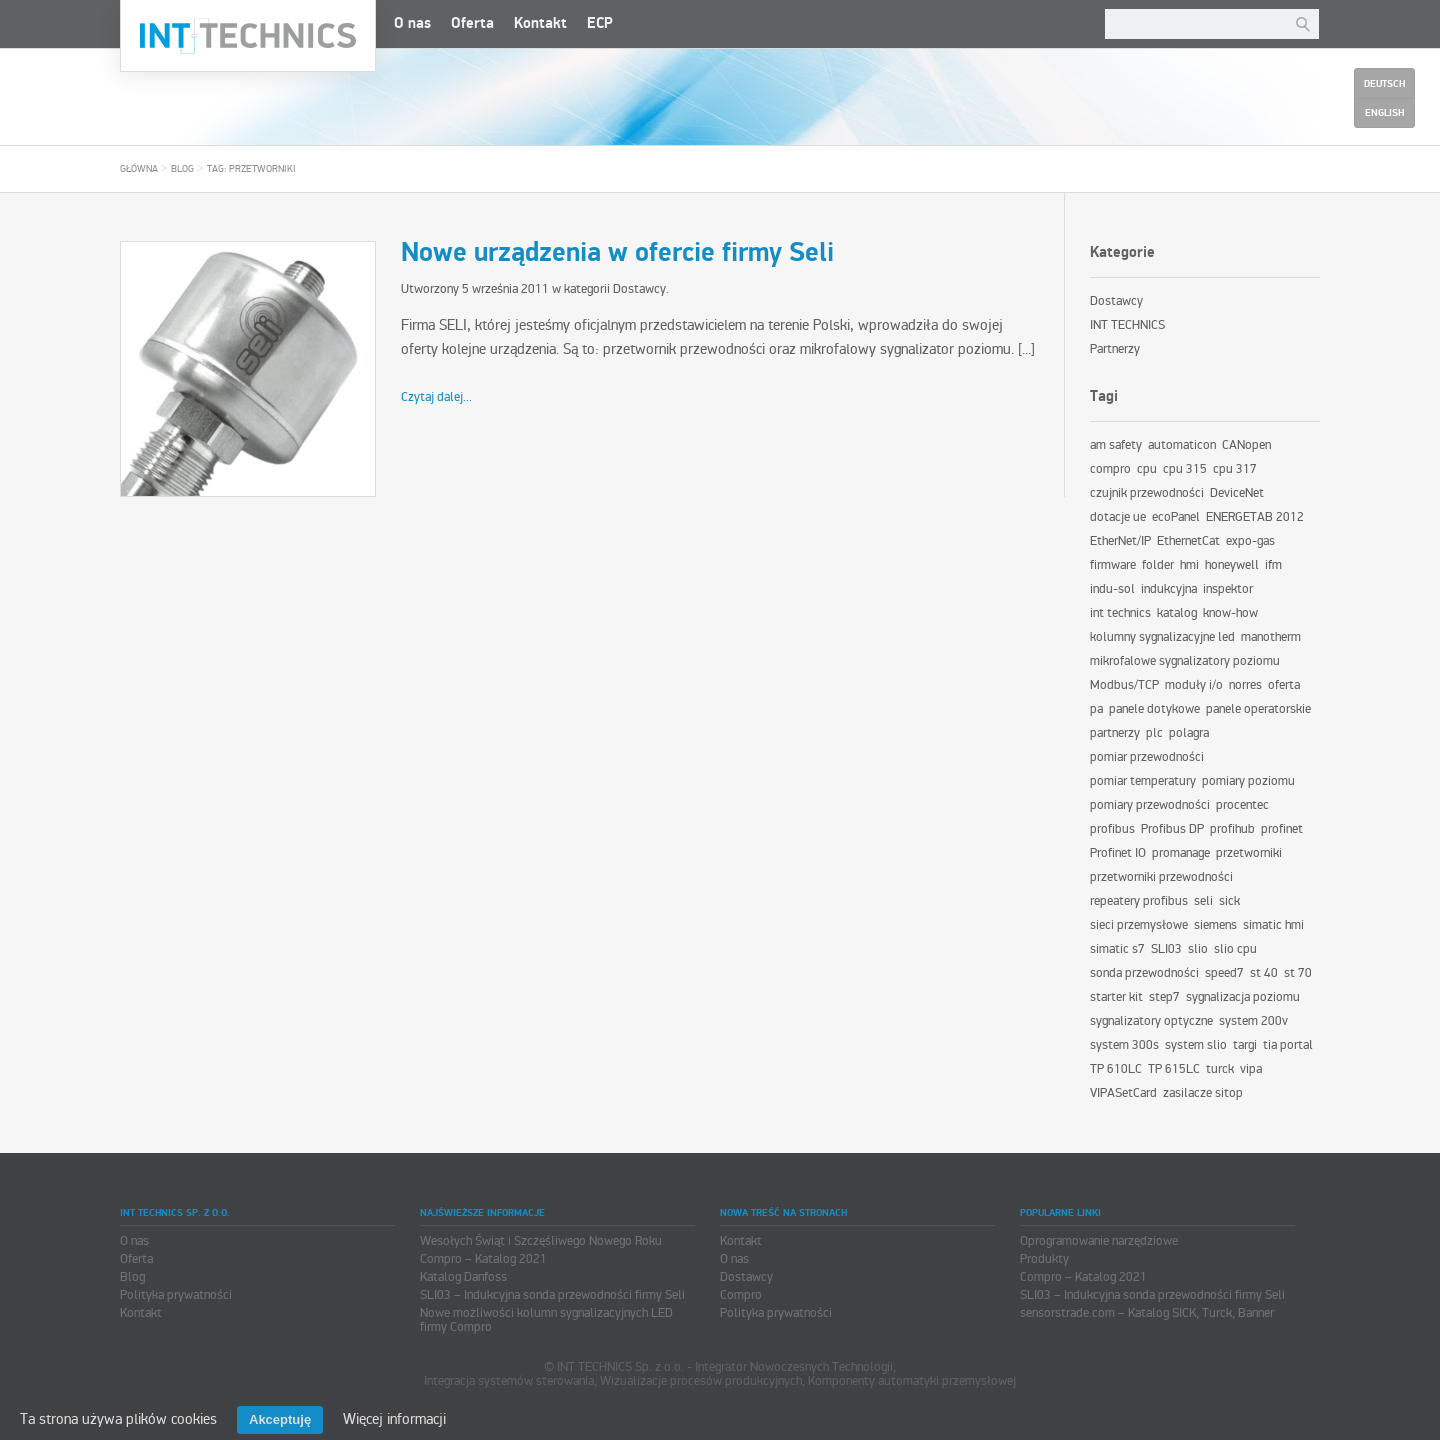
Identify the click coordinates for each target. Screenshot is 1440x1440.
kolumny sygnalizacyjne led (1162, 637)
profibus (1112, 829)
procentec (1242, 805)
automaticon (1182, 445)
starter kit (1116, 997)
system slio (1196, 1045)
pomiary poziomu (1248, 781)
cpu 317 (1235, 469)
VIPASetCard (1123, 1093)
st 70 (1298, 973)
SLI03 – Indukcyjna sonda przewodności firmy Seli (552, 1295)
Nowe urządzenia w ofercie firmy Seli (617, 253)
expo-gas (1250, 541)
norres (1245, 685)
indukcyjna (1169, 589)
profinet (1282, 829)
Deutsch (1384, 84)
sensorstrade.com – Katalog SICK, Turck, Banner (1147, 1313)
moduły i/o (1194, 685)
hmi (1189, 565)
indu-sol (1112, 589)
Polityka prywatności (176, 1295)
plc (1154, 733)
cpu (1147, 469)
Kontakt (540, 23)
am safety (1116, 445)
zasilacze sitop (1203, 1093)
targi (1245, 1045)
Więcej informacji (394, 1419)
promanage (1181, 853)
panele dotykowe (1154, 709)
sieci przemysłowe (1139, 925)
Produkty (1044, 1259)
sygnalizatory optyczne (1151, 1021)
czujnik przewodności (1147, 493)
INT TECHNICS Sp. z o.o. (248, 36)
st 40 (1264, 973)
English (1384, 113)
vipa (1251, 1069)
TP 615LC (1174, 1069)
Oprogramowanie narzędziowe (1099, 1241)
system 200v (1253, 1021)
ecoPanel (1176, 517)
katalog (1177, 613)
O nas (412, 23)
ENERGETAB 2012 (1255, 517)
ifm (1273, 565)
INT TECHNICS (1127, 325)
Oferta (472, 23)
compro (1110, 469)
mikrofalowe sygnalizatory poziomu (1185, 661)
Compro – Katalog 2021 (483, 1259)
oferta (1284, 685)
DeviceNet (1237, 493)
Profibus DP (1172, 829)
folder (1158, 565)
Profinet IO (1118, 853)
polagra (1189, 733)
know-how (1230, 613)
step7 (1164, 997)
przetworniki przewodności (1161, 877)
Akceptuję (280, 1419)
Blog (182, 169)
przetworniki (1249, 853)
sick (1229, 901)
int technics (1120, 613)
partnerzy (1115, 733)
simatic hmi (1273, 925)
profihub (1232, 829)
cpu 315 (1185, 469)
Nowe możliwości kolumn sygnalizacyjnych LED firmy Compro (546, 1320)
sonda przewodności (1144, 973)
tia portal (1288, 1045)
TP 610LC (1116, 1069)
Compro (741, 1295)
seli (1203, 901)
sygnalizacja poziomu (1243, 997)
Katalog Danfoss (463, 1277)
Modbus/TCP (1124, 685)
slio (1198, 949)
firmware (1113, 565)
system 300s (1124, 1045)
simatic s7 (1117, 949)
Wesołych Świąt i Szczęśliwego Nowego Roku (541, 1241)
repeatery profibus (1139, 901)
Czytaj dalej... (436, 397)
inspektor (1228, 589)
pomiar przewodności (1147, 757)
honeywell (1232, 565)
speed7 (1224, 973)
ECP (600, 23)
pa (1096, 709)
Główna (139, 169)
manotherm (1271, 637)
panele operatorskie (1258, 709)
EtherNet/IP (1120, 541)
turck (1220, 1069)
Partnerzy (1115, 349)
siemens (1215, 925)
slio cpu (1235, 949)
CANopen (1246, 445)
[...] (1026, 349)
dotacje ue (1118, 517)
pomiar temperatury (1143, 781)
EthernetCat (1188, 541)
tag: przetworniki (251, 169)
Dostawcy (639, 289)
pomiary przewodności (1150, 805)
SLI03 (1166, 949)
